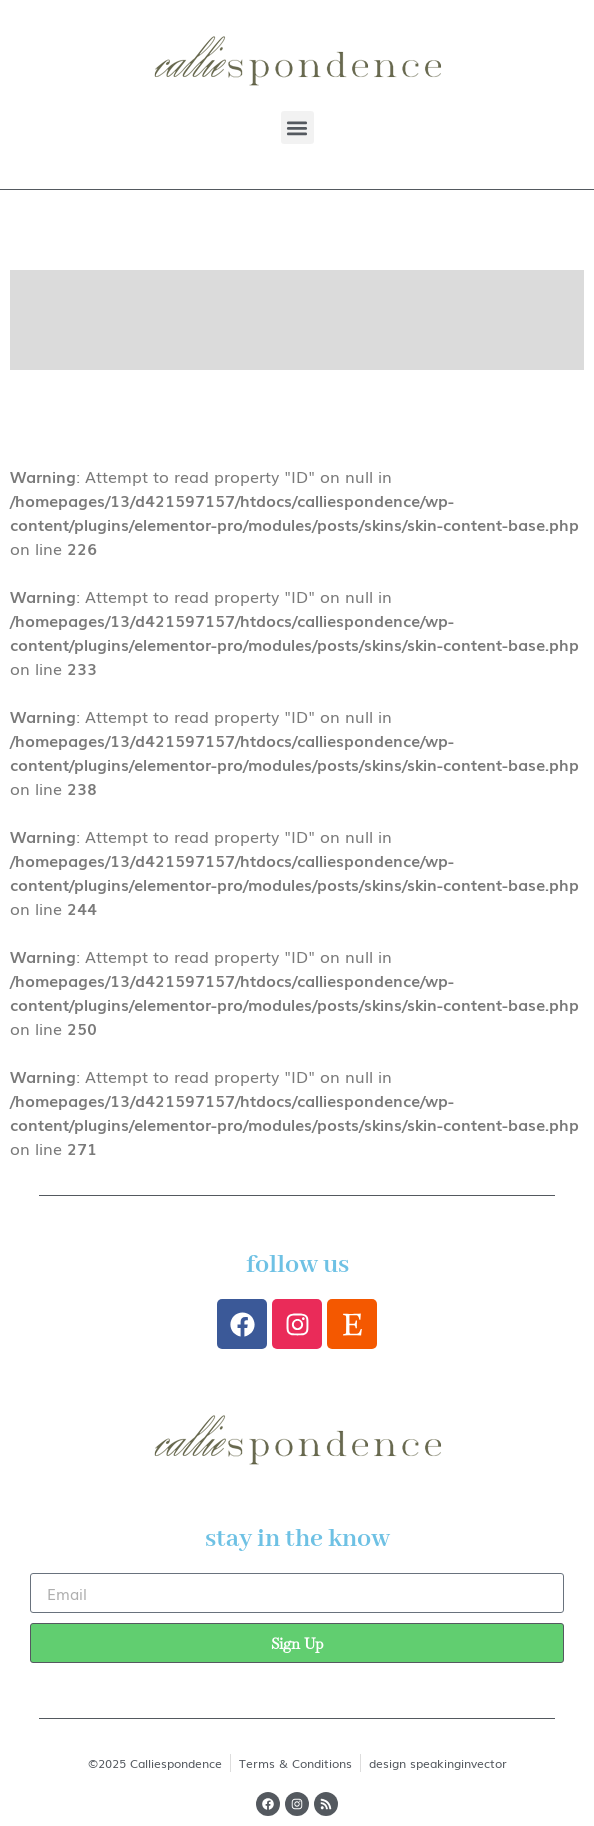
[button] (297, 127)
